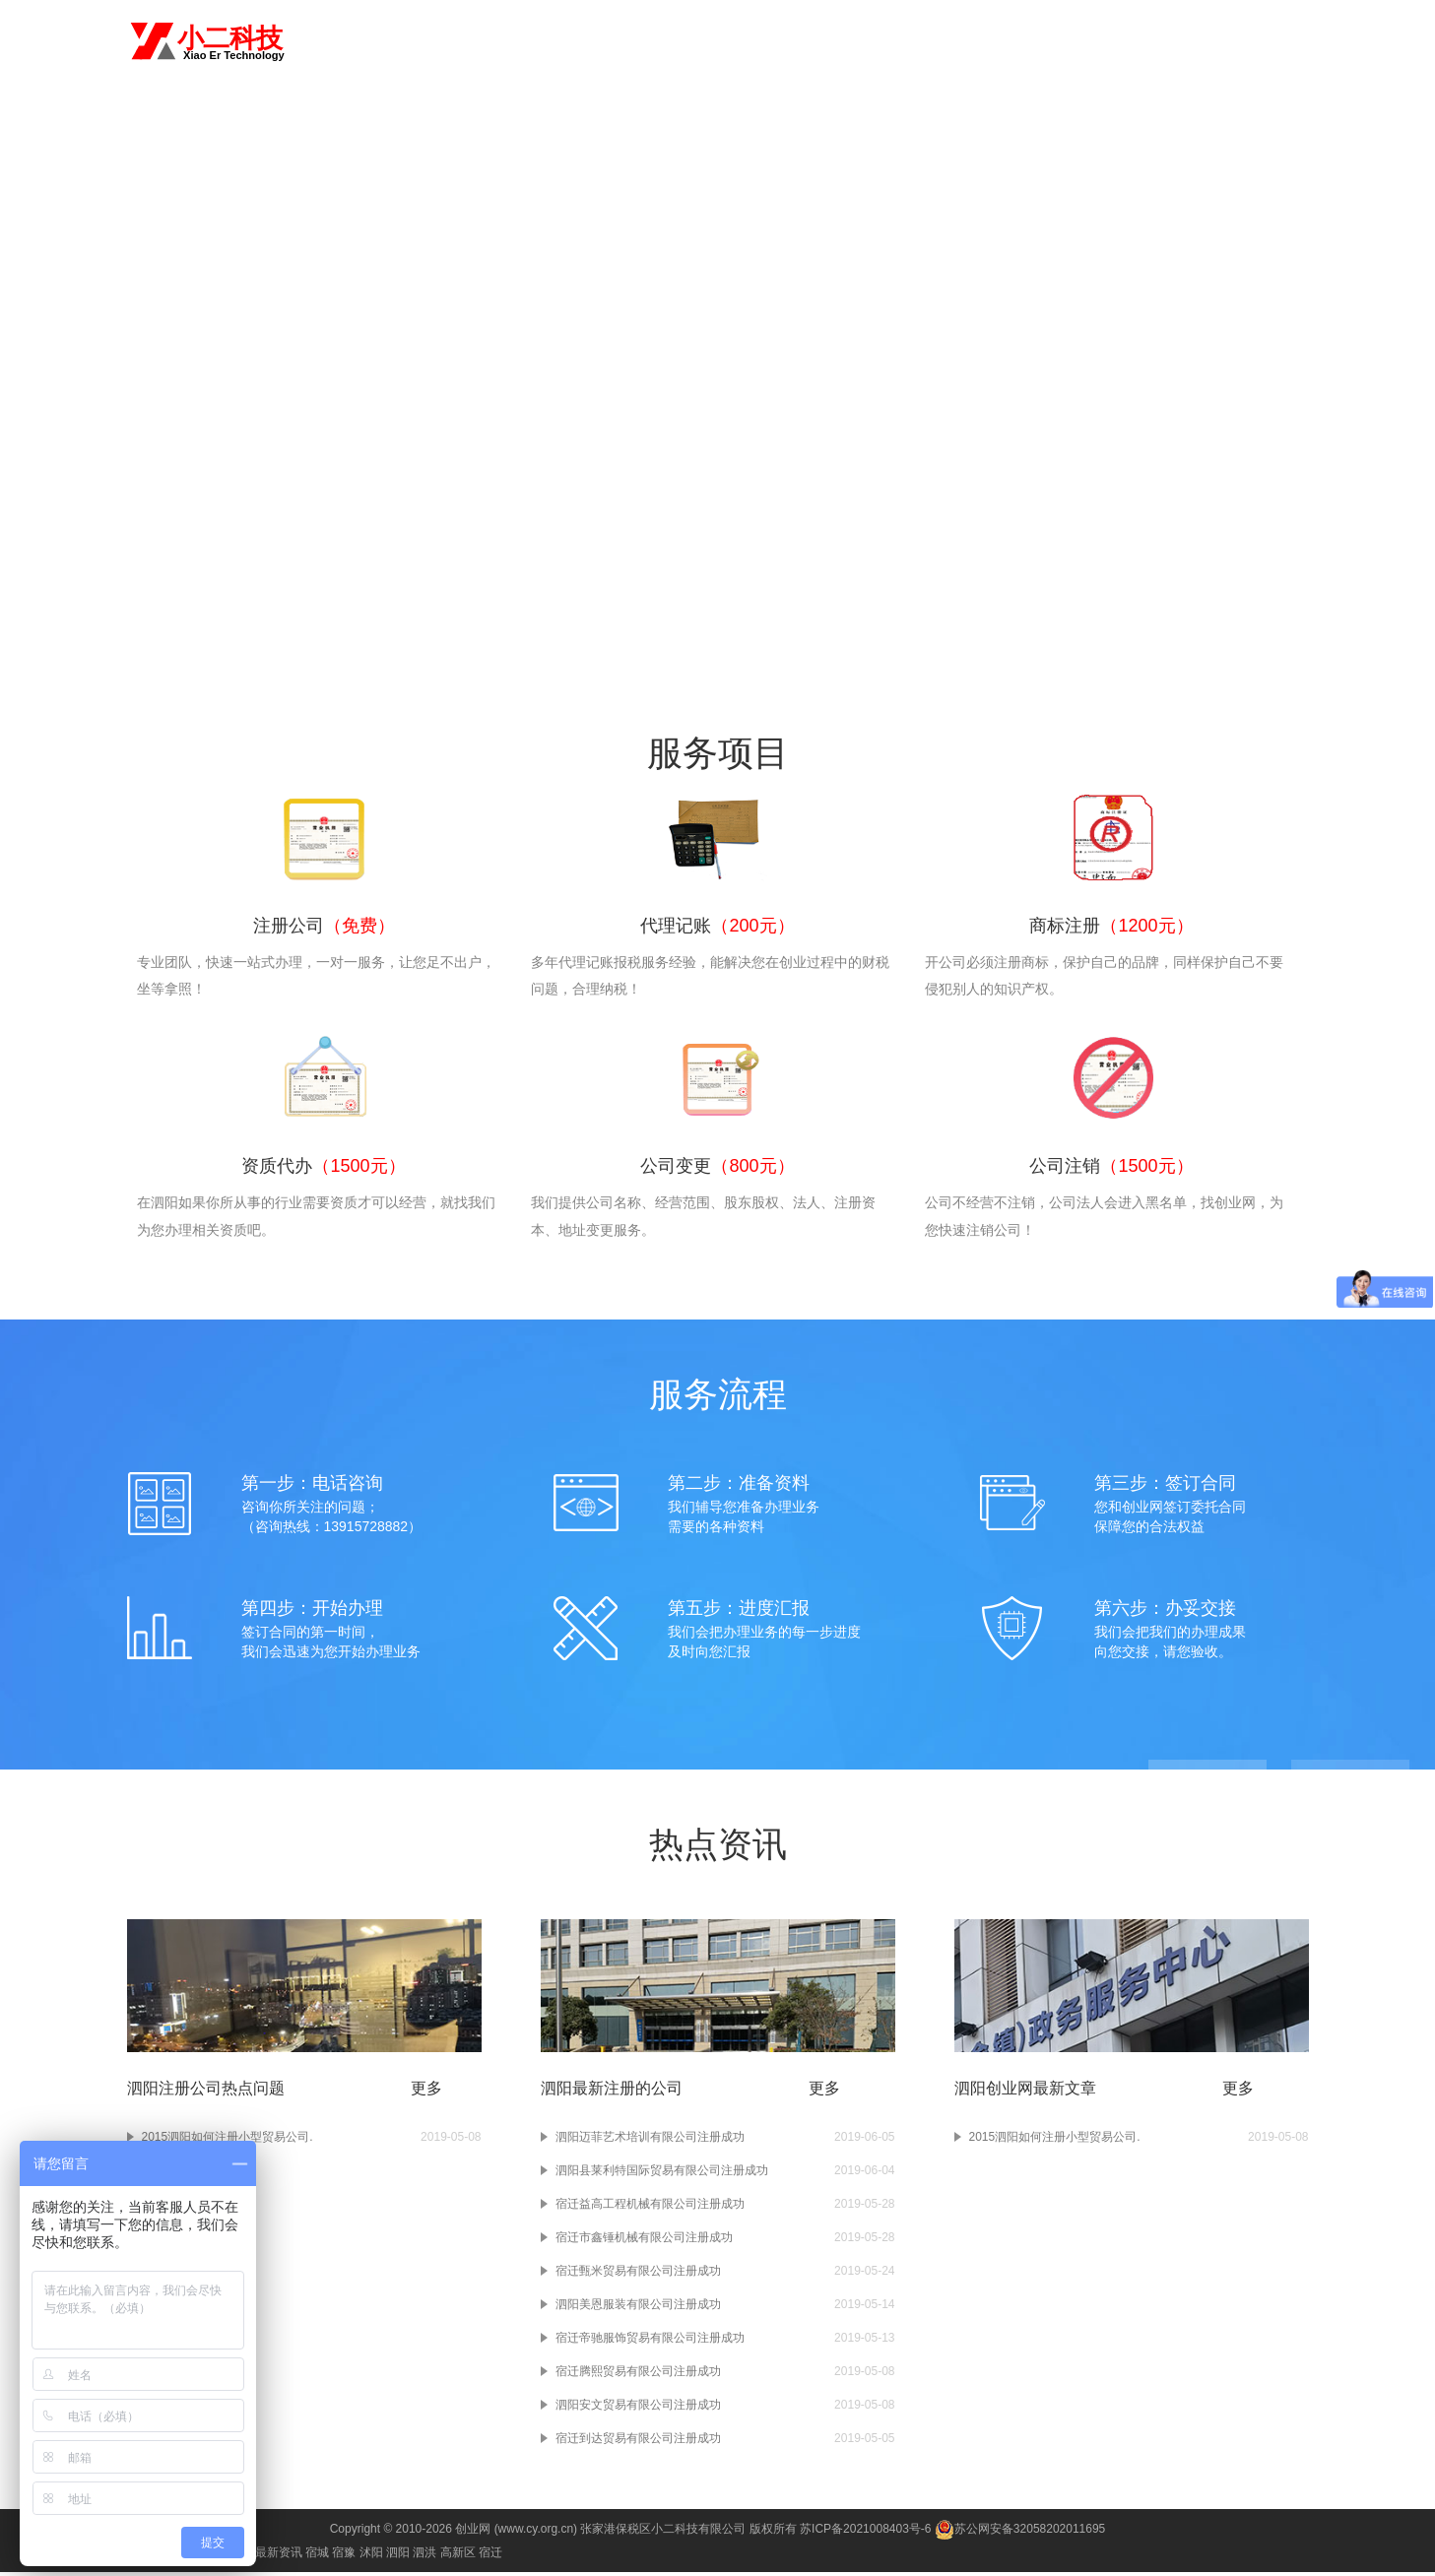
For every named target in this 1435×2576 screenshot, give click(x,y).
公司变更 (970, 41)
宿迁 (490, 2556)
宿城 (317, 2556)
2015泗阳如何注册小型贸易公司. (1055, 2141)
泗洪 (424, 2556)
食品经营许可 (1190, 41)
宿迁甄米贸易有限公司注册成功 (638, 2275)
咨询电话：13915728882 (718, 349)
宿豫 (344, 2556)
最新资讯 (278, 2556)
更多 (426, 2092)
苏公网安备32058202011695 (1020, 2533)
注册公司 (695, 41)
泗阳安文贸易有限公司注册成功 (638, 2408)
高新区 (458, 2556)
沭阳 (371, 2556)
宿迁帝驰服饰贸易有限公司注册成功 (650, 2342)
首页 (640, 41)
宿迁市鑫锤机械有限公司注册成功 (644, 2241)
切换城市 (385, 39)
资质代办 (902, 41)
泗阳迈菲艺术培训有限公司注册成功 (650, 2141)
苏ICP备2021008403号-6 (865, 2533)
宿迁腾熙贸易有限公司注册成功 (638, 2375)
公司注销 (1039, 41)
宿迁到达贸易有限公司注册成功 (638, 2442)
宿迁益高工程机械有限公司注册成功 (650, 2208)
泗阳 (328, 39)
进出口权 (1108, 41)
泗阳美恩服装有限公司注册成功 (638, 2308)
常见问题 (1273, 41)
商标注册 (833, 41)
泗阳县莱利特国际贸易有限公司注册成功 (661, 2174)
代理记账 (764, 41)
